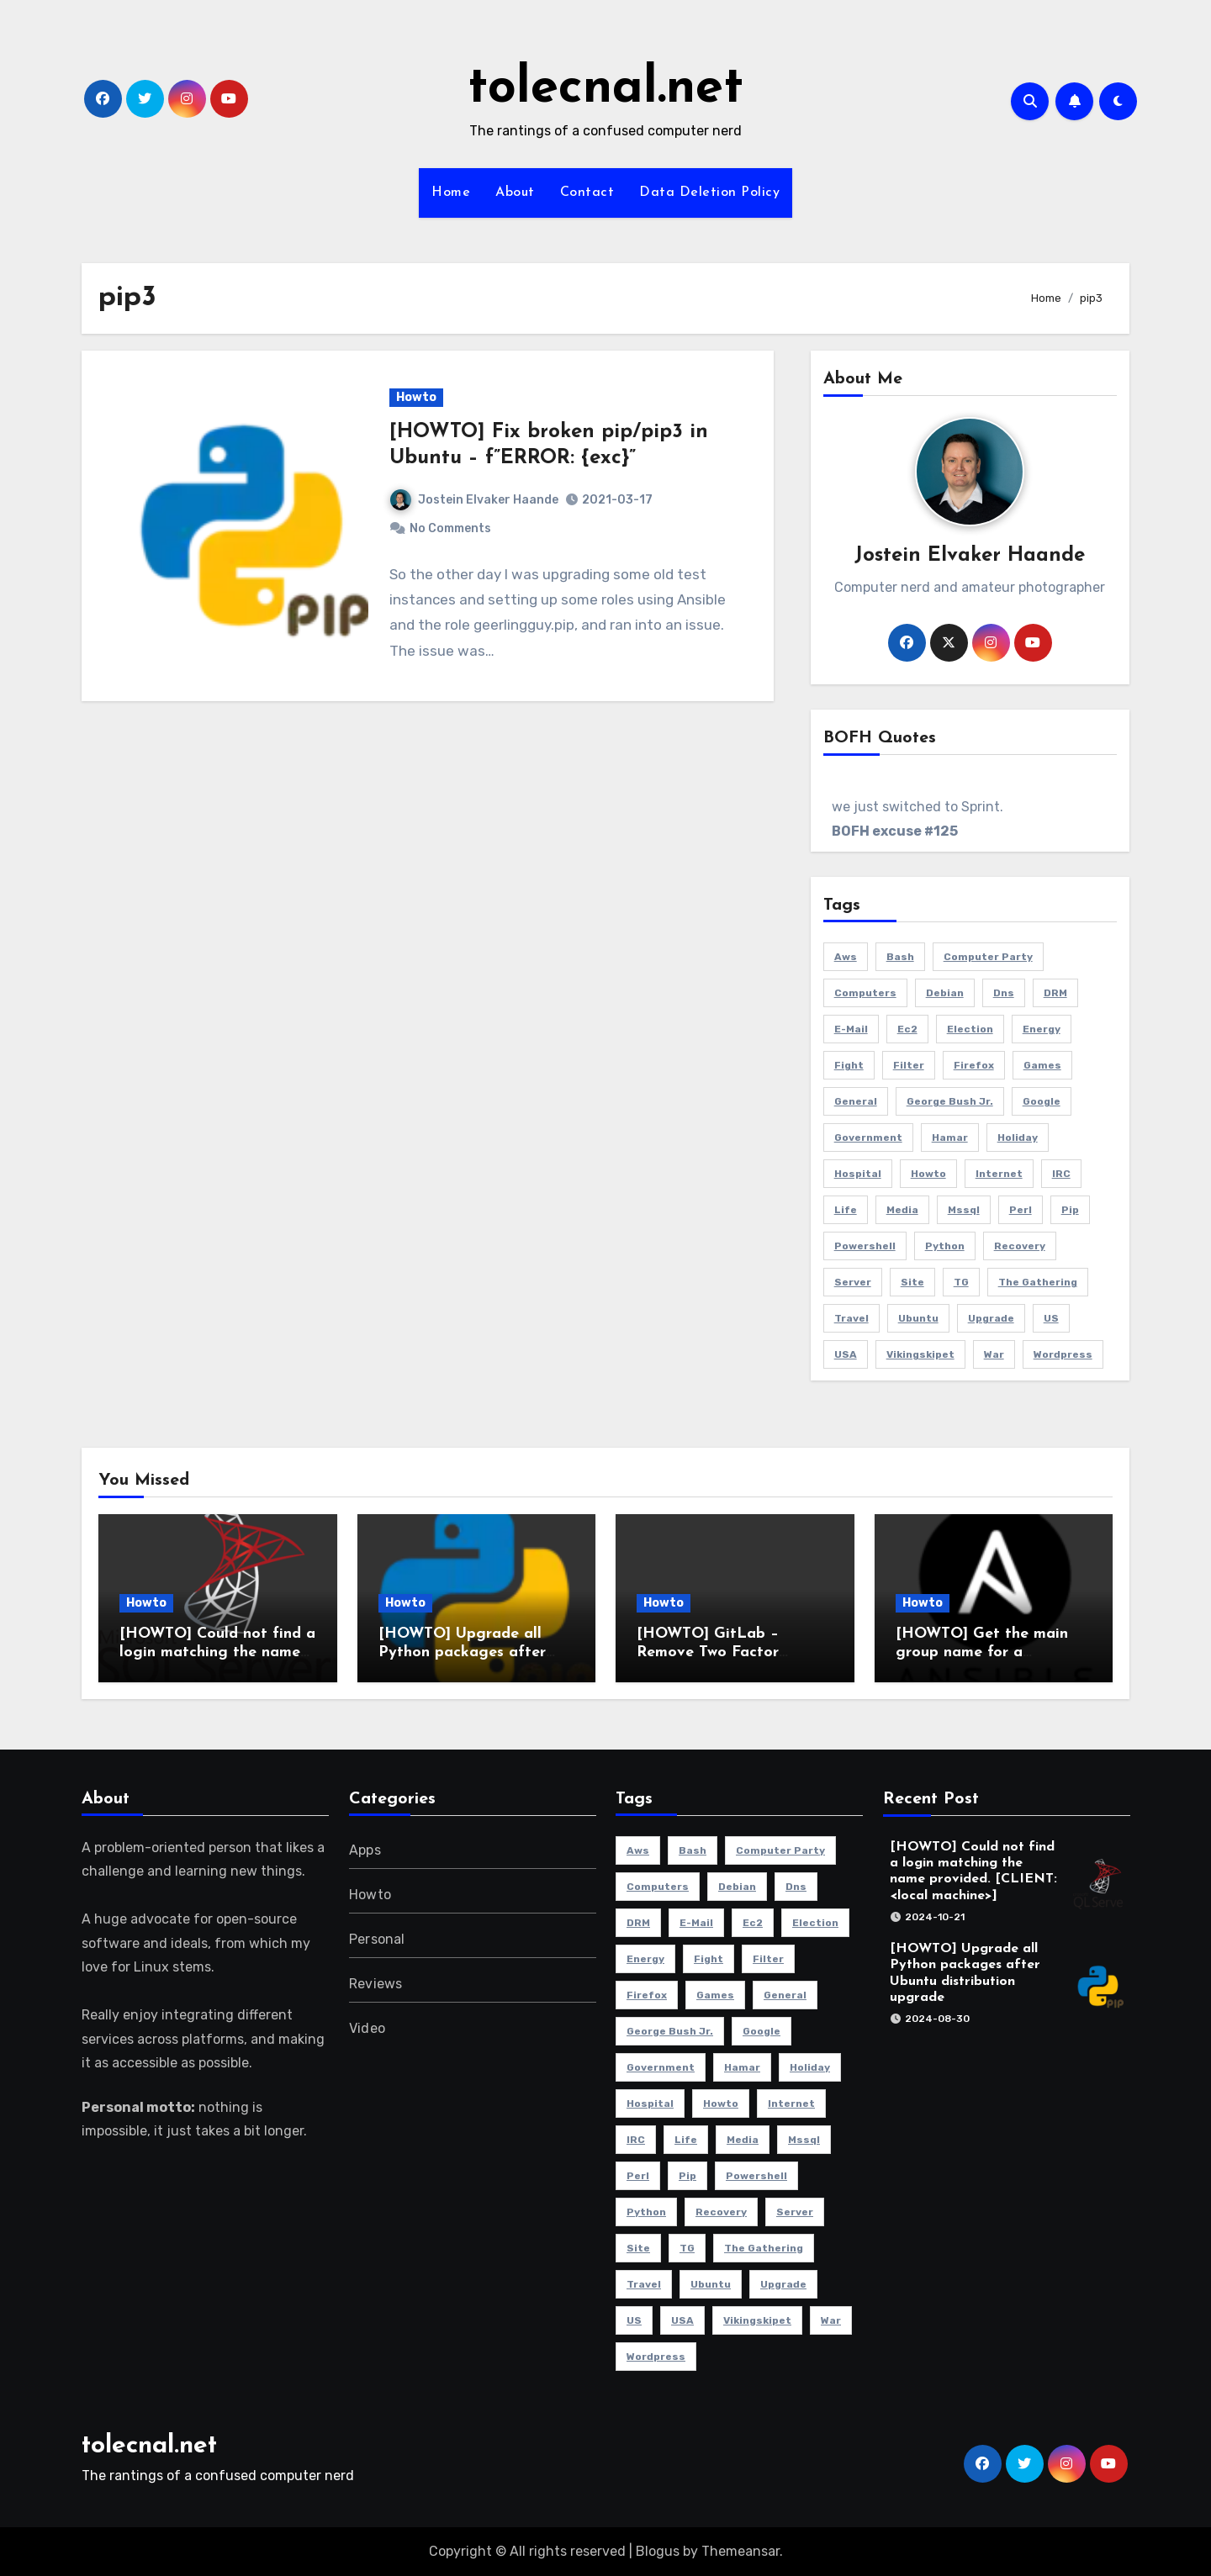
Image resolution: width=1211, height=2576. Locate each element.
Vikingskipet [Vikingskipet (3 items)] (920, 1354)
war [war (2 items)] (994, 1354)
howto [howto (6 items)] (928, 1174)
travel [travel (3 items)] (851, 1318)
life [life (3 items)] (845, 1210)
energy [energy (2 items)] (1041, 1029)
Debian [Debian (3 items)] (945, 993)
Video (367, 2028)
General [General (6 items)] (855, 1101)
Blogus (658, 2551)
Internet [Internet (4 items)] (999, 1174)
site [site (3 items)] (912, 1282)
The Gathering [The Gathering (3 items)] (1037, 1282)
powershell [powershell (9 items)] (865, 1246)
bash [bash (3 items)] (900, 957)
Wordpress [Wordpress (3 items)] (1063, 1354)
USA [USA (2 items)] (845, 1354)
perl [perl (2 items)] (1020, 1210)
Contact (587, 192)
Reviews (375, 1984)
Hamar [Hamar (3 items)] (950, 1137)
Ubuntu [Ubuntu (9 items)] (918, 1318)
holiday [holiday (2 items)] (1017, 1137)
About (515, 192)
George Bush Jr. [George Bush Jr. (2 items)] (950, 1101)
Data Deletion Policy (709, 192)
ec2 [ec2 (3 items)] (907, 1029)
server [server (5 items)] (852, 1282)
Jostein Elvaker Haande (474, 500)
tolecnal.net (605, 89)
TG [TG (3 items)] (961, 1282)
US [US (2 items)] (1051, 1318)
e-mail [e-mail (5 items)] (851, 1029)
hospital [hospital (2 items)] (857, 1174)
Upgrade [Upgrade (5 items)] (991, 1318)
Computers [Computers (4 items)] (865, 993)
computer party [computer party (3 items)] (988, 957)
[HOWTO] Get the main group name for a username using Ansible (982, 1652)
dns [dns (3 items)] (1003, 993)
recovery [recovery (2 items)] (1019, 1246)
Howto (416, 397)
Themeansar (740, 2551)
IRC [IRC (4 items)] (1061, 1174)
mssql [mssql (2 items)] (964, 1210)
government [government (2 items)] (868, 1137)
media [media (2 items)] (902, 1210)
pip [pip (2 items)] (1070, 1210)
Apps (365, 1850)
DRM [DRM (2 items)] (1055, 993)
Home (450, 192)
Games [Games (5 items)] (1042, 1065)
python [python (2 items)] (945, 1246)
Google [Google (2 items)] (1041, 1101)
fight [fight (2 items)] (849, 1065)
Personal (377, 1939)
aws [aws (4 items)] (845, 957)
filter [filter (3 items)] (908, 1065)
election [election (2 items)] (970, 1029)
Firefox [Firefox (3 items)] (974, 1065)
